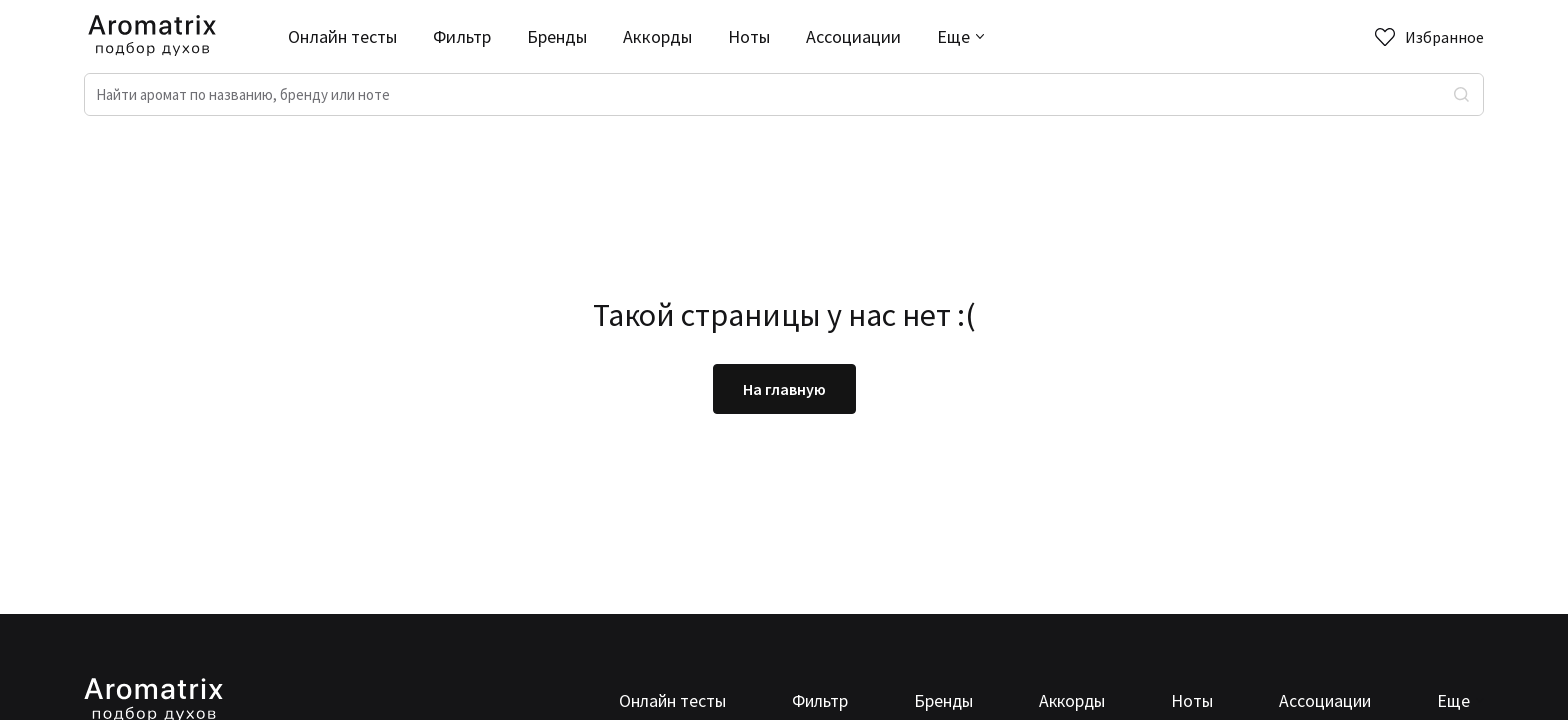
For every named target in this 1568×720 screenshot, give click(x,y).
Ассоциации (853, 36)
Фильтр (462, 36)
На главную (784, 389)
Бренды (557, 36)
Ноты (749, 36)
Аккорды (657, 36)
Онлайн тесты (342, 36)
